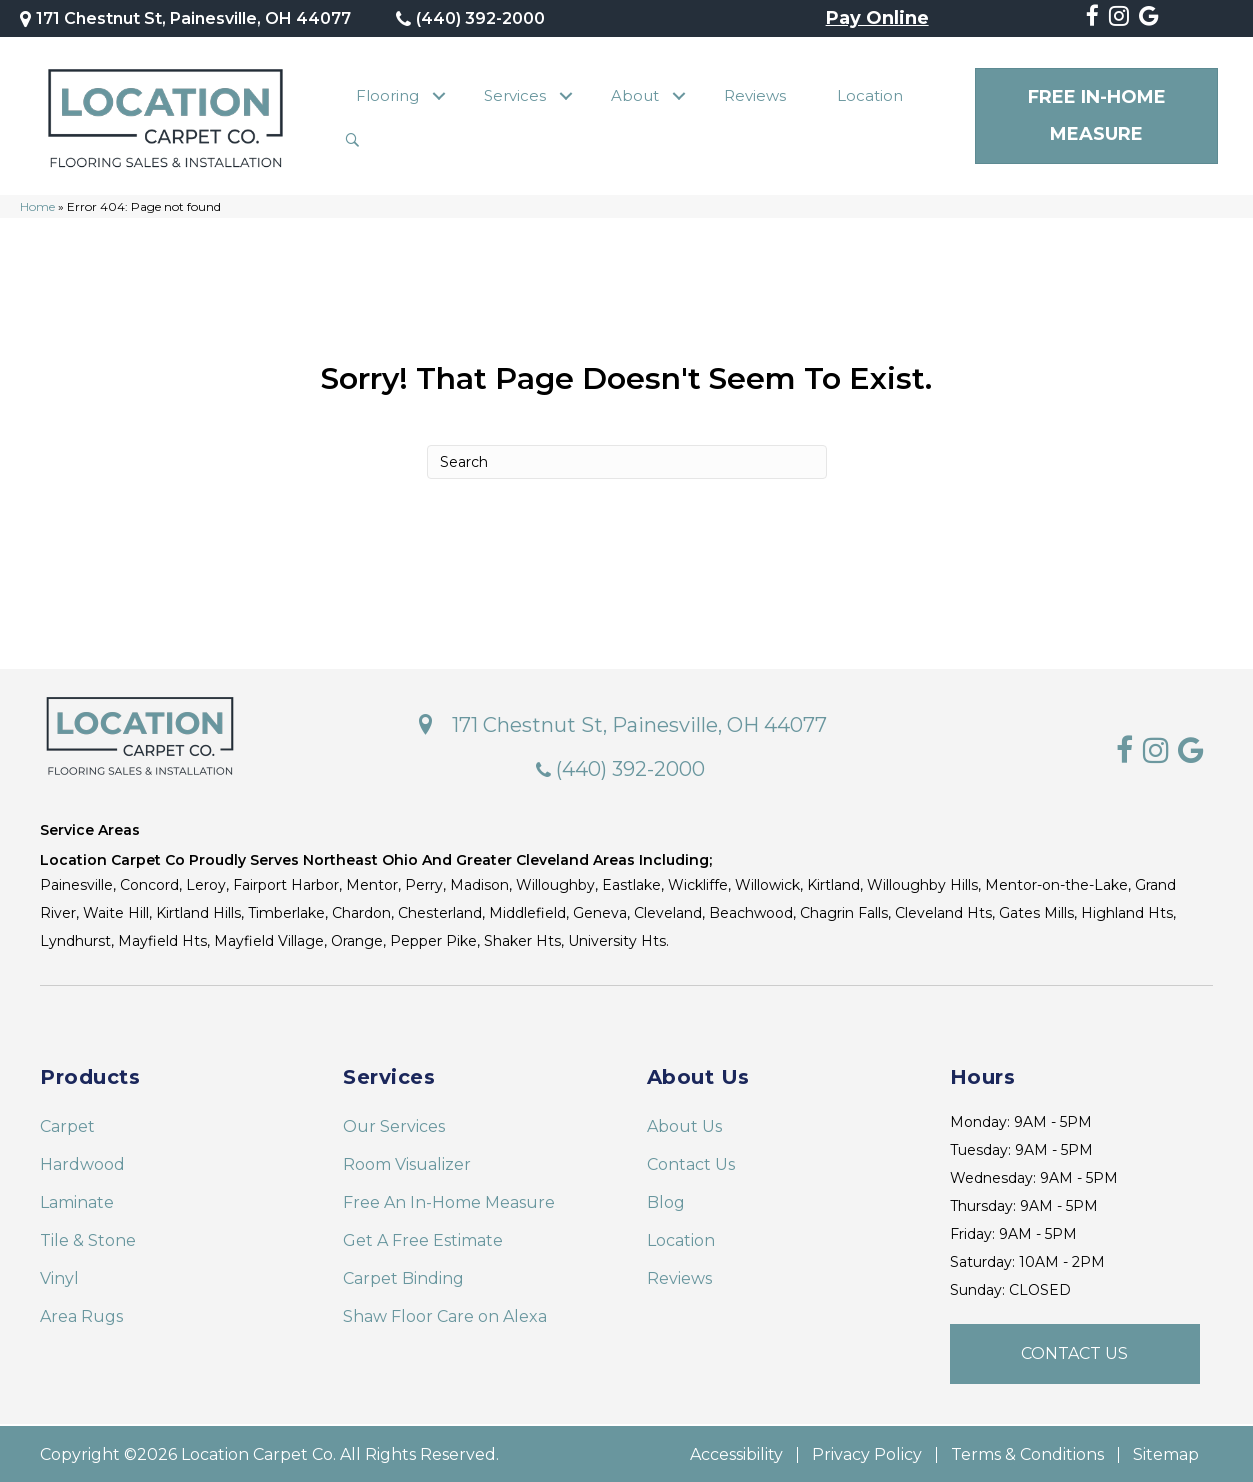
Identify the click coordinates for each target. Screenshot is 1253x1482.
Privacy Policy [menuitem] (867, 1453)
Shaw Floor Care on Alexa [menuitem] (445, 1314)
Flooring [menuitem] (387, 94)
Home (37, 204)
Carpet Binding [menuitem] (403, 1276)
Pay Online (877, 19)
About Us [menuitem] (684, 1124)
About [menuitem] (635, 94)
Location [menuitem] (870, 94)
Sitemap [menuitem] (1166, 1453)
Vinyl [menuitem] (59, 1276)
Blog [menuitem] (666, 1200)
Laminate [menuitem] (77, 1200)
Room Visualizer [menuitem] (407, 1162)
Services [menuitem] (515, 94)
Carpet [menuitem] (67, 1124)
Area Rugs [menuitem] (81, 1314)
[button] (438, 95)
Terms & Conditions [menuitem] (1027, 1453)
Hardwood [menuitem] (82, 1162)
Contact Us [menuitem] (691, 1162)
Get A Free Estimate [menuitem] (423, 1238)
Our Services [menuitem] (394, 1124)
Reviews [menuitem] (755, 94)
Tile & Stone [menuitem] (88, 1238)
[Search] (627, 460)
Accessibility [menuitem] (736, 1453)
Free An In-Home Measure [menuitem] (449, 1200)
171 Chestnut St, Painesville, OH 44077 (193, 18)
